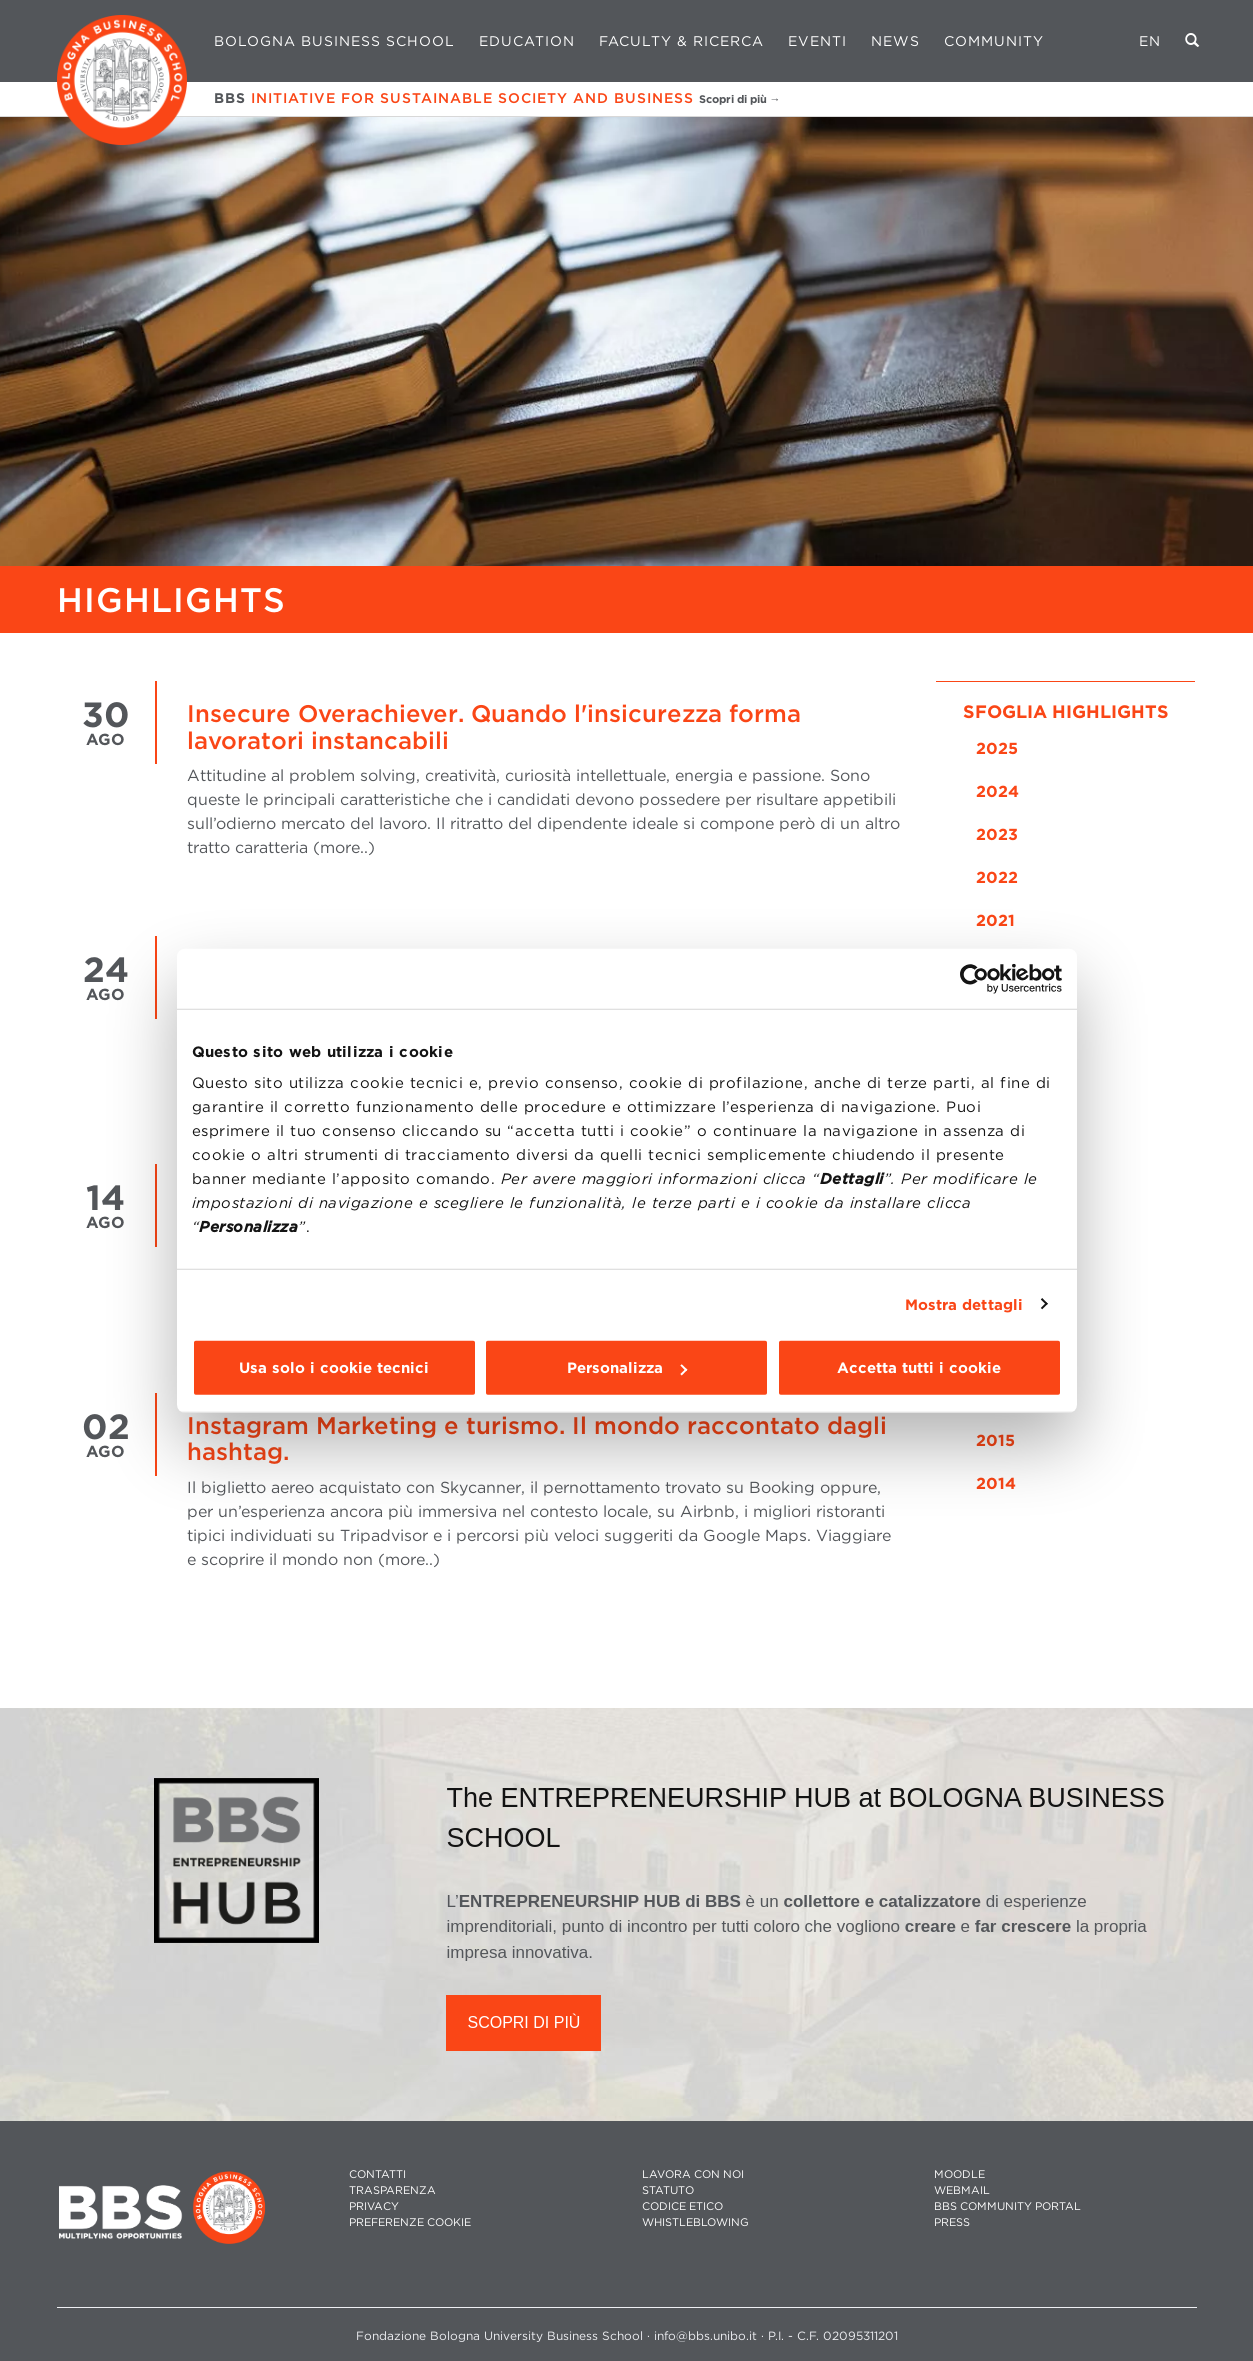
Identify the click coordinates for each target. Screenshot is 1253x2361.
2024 (997, 791)
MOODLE (959, 2174)
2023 (997, 834)
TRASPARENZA (392, 2190)
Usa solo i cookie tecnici (334, 1368)
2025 (997, 748)
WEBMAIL (962, 2190)
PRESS (952, 2222)
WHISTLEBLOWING (695, 2222)
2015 (995, 1440)
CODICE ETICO (682, 2206)
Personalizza (627, 1368)
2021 (995, 920)
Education (527, 41)
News (895, 41)
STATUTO (668, 2190)
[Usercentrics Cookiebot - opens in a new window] (974, 978)
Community (994, 41)
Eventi (817, 41)
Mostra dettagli (964, 1304)
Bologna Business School (334, 41)
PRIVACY (374, 2206)
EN (1150, 41)
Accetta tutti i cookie (919, 1368)
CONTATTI (377, 2174)
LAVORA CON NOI (693, 2174)
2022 (997, 877)
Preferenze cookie (410, 2222)
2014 (996, 1483)
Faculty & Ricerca (681, 41)
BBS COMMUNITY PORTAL (1007, 2206)
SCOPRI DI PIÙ (523, 2022)
